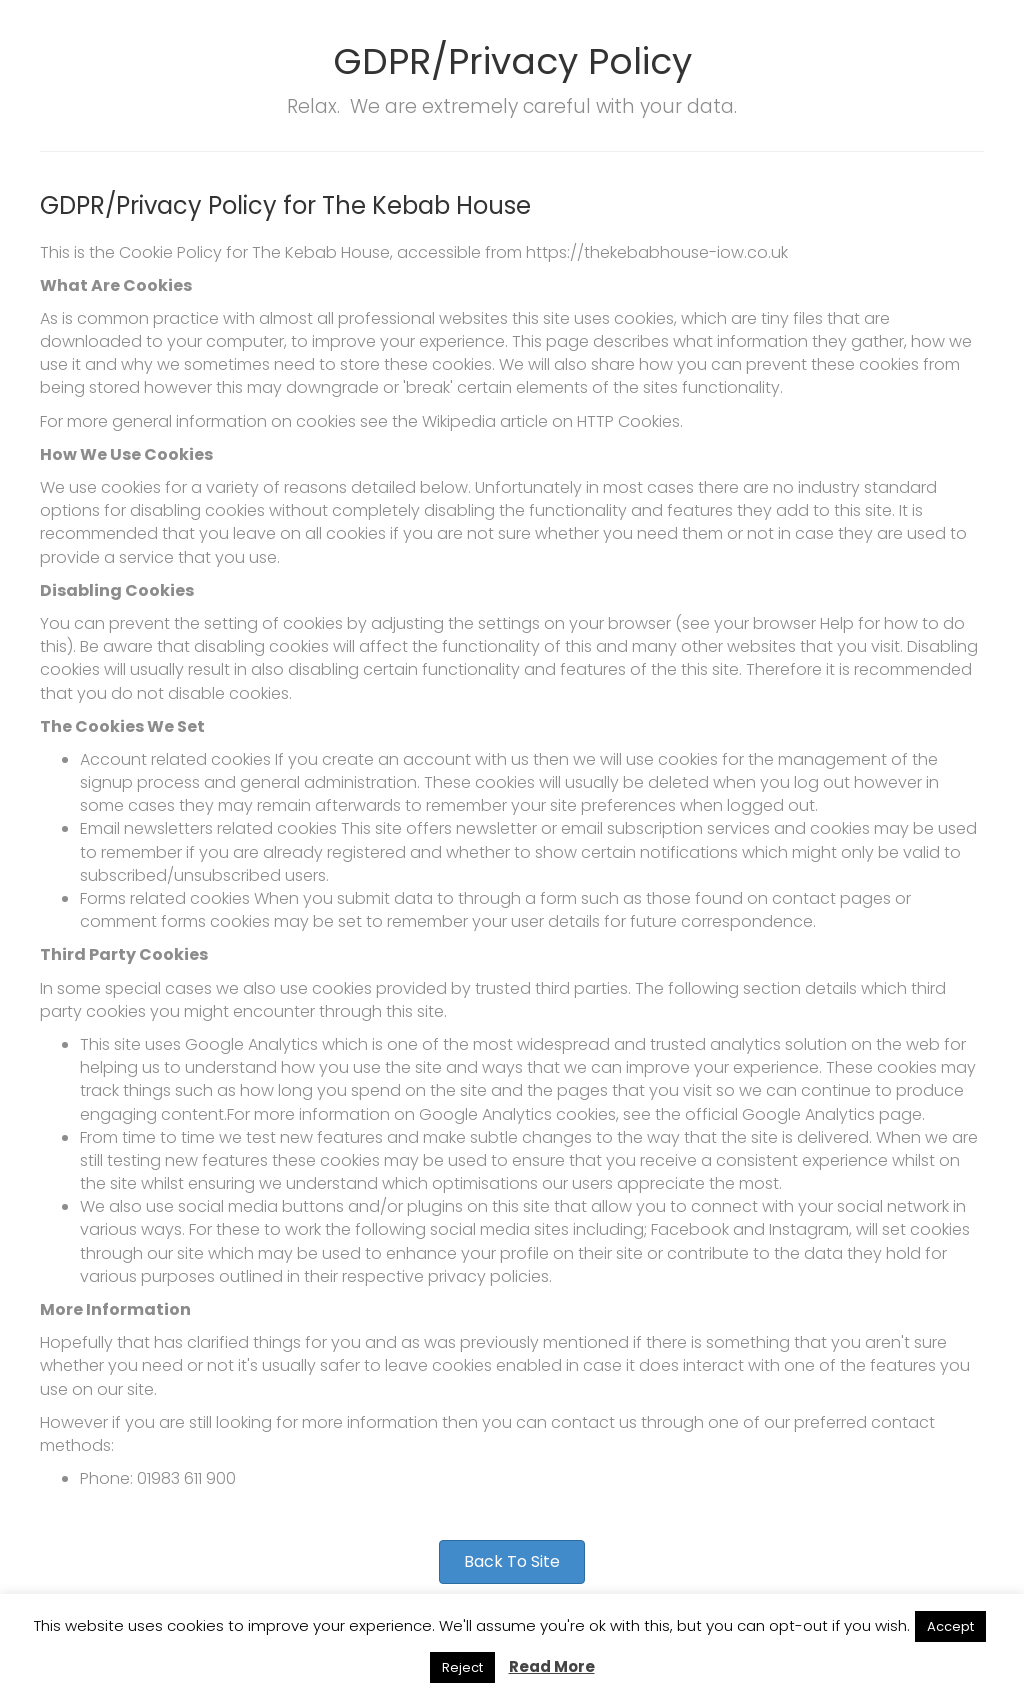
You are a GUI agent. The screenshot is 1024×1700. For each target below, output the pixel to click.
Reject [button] (462, 1667)
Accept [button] (950, 1626)
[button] (512, 1562)
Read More (552, 1666)
